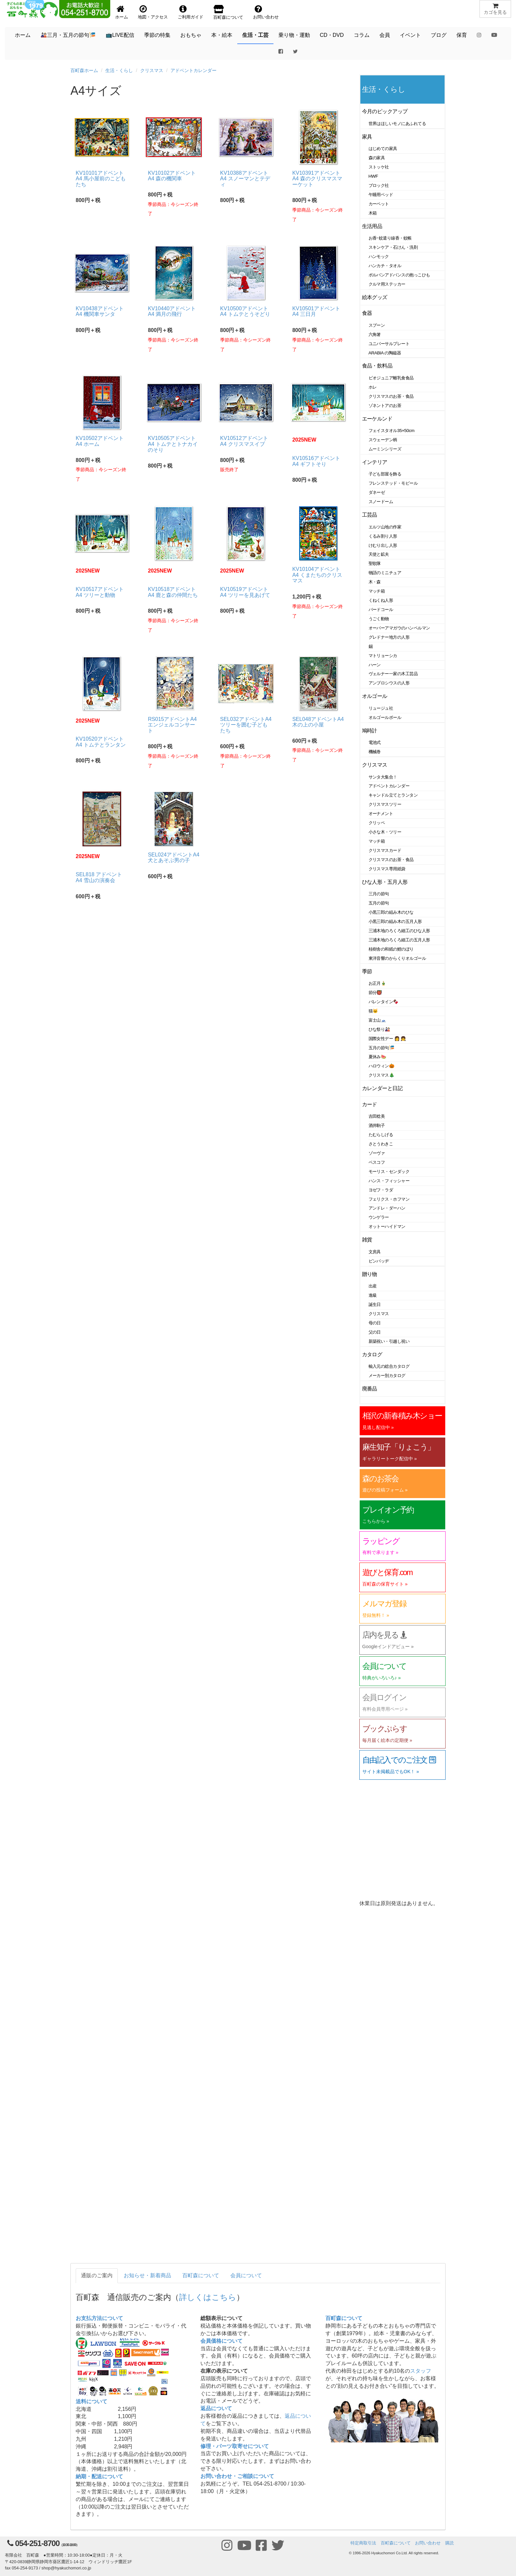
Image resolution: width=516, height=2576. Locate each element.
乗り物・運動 (294, 35)
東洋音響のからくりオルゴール (397, 958)
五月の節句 (379, 903)
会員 (384, 35)
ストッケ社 (379, 167)
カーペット (379, 203)
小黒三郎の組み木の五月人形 (395, 921)
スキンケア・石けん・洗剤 (393, 247)
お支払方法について (99, 2318)
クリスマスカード (385, 850)
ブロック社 (379, 185)
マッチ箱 (377, 591)
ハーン (375, 664)
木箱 (373, 213)
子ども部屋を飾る (385, 474)
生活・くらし (119, 70)
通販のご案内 (97, 2275)
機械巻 (375, 751)
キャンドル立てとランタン (393, 795)
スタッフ (420, 2371)
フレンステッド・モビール (393, 483)
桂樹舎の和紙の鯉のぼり (391, 949)
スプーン (377, 325)
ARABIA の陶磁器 (385, 352)
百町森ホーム (84, 70)
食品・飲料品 (377, 366)
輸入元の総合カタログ (389, 1366)
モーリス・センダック (389, 1171)
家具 (367, 137)
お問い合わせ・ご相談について (237, 2476)
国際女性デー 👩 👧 (387, 1038)
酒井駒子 (377, 1125)
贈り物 (369, 1274)
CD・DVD (332, 35)
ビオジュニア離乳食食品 (391, 377)
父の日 (375, 1332)
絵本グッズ (374, 297)
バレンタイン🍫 (384, 1001)
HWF (373, 176)
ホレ (373, 387)
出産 (373, 1286)
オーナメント (381, 813)
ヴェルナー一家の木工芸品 (393, 673)
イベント (410, 35)
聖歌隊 (375, 563)
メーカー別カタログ (387, 1375)
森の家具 (377, 157)
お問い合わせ (428, 2542)
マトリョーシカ (383, 655)
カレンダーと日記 (382, 1088)
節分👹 (375, 992)
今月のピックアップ (385, 111)
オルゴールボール (385, 717)
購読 (449, 2542)
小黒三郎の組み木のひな (391, 912)
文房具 (375, 1251)
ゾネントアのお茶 (385, 405)
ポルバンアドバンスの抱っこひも (399, 274)
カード (369, 1104)
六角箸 (375, 334)
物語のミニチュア (385, 572)
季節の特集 (157, 35)
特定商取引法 (363, 2542)
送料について (91, 2401)
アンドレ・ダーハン (387, 1208)
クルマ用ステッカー (387, 284)
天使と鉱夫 (379, 554)
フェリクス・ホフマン (389, 1199)
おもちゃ (190, 35)
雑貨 (367, 1239)
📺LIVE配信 (120, 35)
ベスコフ (377, 1162)
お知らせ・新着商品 (147, 2275)
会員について (246, 2275)
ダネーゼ (377, 492)
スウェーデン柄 (383, 439)
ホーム (23, 35)
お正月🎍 (377, 983)
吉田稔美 (377, 1116)
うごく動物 (379, 618)
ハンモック (379, 256)
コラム (362, 35)
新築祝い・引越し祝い (389, 1341)
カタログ (372, 1354)
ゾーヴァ (377, 1153)
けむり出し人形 (383, 545)
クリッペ (377, 822)
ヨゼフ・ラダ (381, 1189)
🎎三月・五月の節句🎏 (68, 35)
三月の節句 (379, 893)
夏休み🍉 (377, 1056)
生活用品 (372, 226)
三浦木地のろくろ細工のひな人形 (399, 930)
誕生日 (375, 1304)
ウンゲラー (379, 1217)
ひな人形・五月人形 (385, 882)
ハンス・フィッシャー (389, 1180)
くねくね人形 (381, 600)
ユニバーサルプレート (389, 343)
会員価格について (221, 2341)
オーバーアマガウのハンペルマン (399, 627)
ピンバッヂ (379, 1261)
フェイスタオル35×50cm (392, 430)
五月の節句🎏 (382, 1047)
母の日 (375, 1322)
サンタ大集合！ (383, 777)
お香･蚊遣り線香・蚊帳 (390, 238)
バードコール (381, 609)
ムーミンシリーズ (385, 448)
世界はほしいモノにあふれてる (397, 123)
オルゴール (374, 696)
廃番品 (369, 1388)
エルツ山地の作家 (385, 526)
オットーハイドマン (387, 1226)
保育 (461, 35)
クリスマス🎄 (382, 1075)
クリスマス (151, 70)
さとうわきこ (381, 1143)
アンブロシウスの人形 (389, 682)
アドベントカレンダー (193, 70)
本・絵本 (221, 35)
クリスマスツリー (385, 804)
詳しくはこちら (207, 2297)
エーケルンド (377, 418)
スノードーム (381, 501)
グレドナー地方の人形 (389, 637)
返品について (216, 2408)
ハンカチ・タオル (385, 265)
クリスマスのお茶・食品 (391, 396)
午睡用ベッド (381, 194)
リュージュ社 (381, 708)
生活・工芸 (255, 35)
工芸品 (369, 515)
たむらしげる (381, 1134)
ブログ (439, 35)
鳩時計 (369, 730)
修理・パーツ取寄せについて (234, 2446)
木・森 (375, 581)
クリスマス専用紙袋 (387, 868)
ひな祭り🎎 (379, 1029)
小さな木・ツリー (385, 831)
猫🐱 (373, 1010)
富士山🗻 (377, 1020)
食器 (367, 313)
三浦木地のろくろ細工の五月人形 (399, 939)
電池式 (375, 742)
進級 (373, 1295)
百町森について (200, 2275)
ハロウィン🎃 (382, 1065)
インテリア (374, 462)
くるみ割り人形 (383, 536)
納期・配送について (99, 2476)
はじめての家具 (383, 148)
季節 (367, 971)
